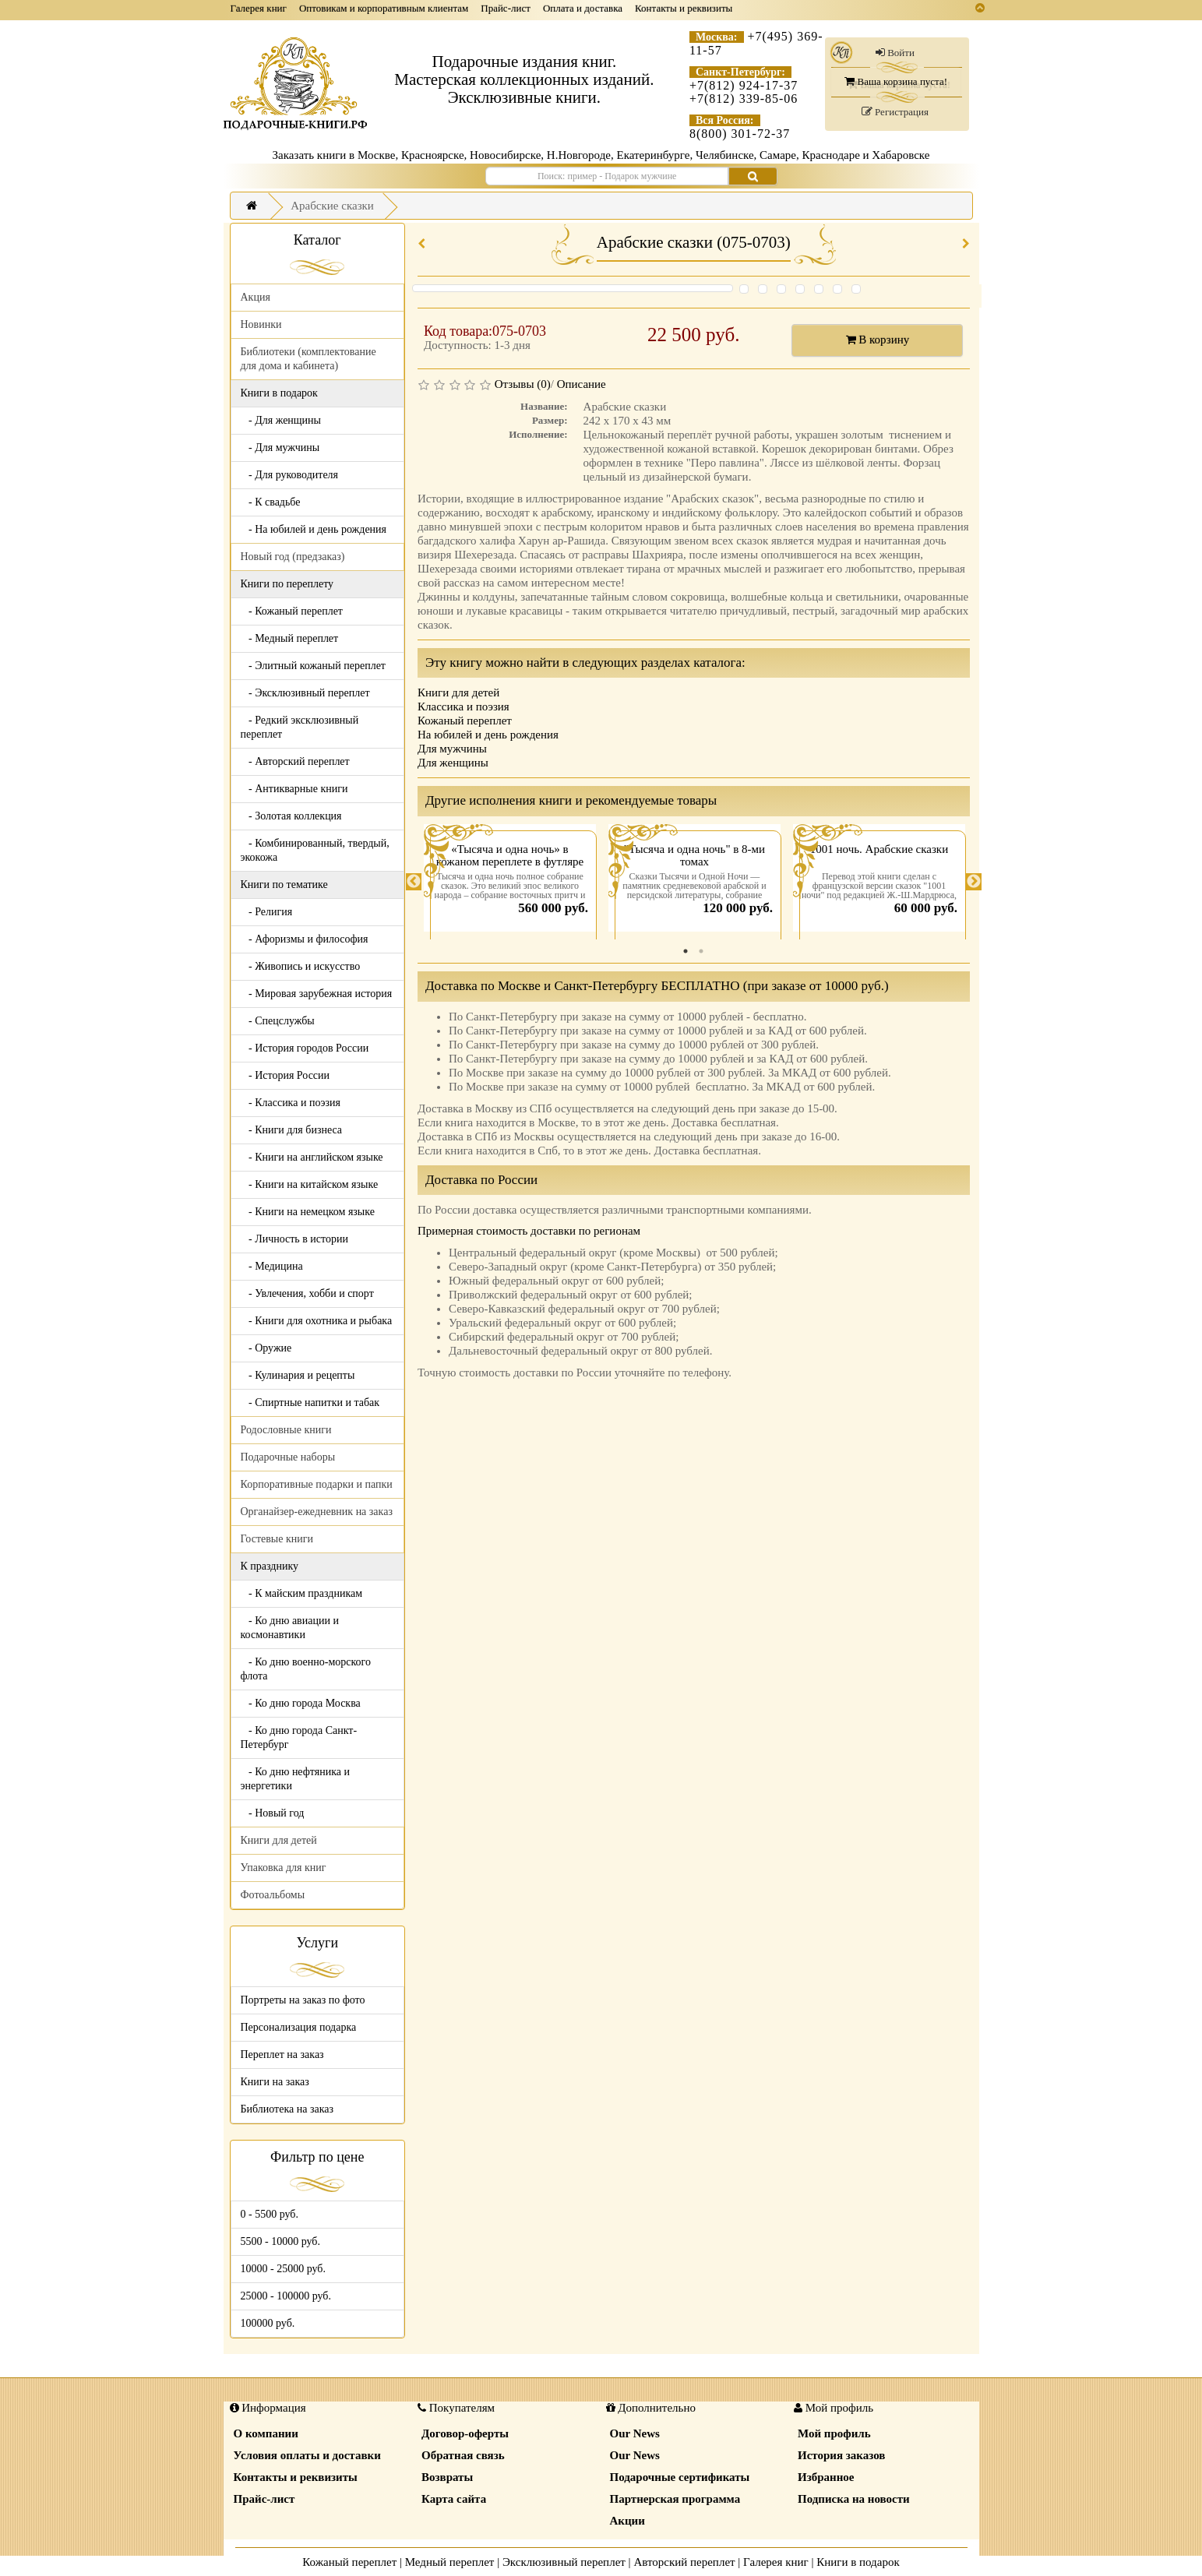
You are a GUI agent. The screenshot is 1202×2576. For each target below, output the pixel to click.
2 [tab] (701, 951)
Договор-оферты (465, 2433)
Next (974, 881)
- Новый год (273, 1813)
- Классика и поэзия (291, 1102)
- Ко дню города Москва (301, 1703)
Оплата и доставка (582, 8)
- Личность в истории (294, 1239)
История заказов (841, 2455)
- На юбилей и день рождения (314, 529)
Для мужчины (452, 748)
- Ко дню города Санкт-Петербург (299, 1737)
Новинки (261, 324)
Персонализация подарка (299, 2027)
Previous (413, 881)
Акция (255, 297)
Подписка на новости (854, 2499)
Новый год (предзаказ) (293, 556)
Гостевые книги (277, 1539)
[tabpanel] (510, 881)
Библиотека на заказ (287, 2109)
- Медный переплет (290, 638)
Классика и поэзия (463, 706)
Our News (635, 2433)
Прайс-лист (506, 8)
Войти (895, 52)
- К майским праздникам (302, 1593)
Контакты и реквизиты (683, 8)
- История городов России (305, 1048)
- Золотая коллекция (291, 816)
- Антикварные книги (294, 789)
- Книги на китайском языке (310, 1184)
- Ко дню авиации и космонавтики (290, 1627)
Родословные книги (286, 1430)
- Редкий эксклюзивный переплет (300, 727)
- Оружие (266, 1348)
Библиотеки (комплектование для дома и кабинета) (308, 359)
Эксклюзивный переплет (564, 2562)
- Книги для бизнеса (292, 1130)
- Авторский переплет (295, 761)
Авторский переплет (684, 2562)
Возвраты (447, 2477)
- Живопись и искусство (301, 966)
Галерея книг (259, 8)
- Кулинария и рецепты (298, 1375)
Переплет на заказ (282, 2054)
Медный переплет (450, 2562)
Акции (627, 2520)
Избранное (826, 2477)
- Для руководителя (290, 475)
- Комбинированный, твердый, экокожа (315, 850)
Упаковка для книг (283, 1867)
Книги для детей (279, 1840)
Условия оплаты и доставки (307, 2455)
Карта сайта (453, 2499)
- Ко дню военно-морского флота (306, 1669)
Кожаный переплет (465, 720)
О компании (266, 2433)
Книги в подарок (858, 2562)
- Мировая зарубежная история (317, 993)
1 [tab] (685, 951)
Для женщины (453, 762)
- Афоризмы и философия (304, 939)
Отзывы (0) (523, 384)
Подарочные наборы (288, 1457)
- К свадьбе (271, 502)
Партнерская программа (675, 2499)
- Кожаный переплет (292, 611)
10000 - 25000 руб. (283, 2269)
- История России (285, 1075)
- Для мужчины (280, 447)
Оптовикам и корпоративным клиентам (383, 8)
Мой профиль (834, 2433)
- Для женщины (281, 420)
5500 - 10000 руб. (280, 2241)
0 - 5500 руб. (269, 2214)
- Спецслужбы (278, 1021)
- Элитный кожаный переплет (313, 665)
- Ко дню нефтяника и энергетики (295, 1779)
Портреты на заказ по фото (303, 2000)
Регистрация (895, 112)
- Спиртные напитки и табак (310, 1402)
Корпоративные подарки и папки (317, 1484)
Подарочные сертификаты (680, 2477)
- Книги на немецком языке (308, 1212)
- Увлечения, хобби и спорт (307, 1293)
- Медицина (272, 1266)
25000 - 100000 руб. (286, 2296)
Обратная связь (463, 2455)
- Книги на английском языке (312, 1157)
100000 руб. (268, 2323)
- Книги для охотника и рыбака (317, 1321)
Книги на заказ (275, 2082)
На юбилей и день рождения (488, 734)
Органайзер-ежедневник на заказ (317, 1511)
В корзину (878, 339)
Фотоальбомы (273, 1895)
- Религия (267, 912)
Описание (581, 384)
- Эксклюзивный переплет (305, 693)
